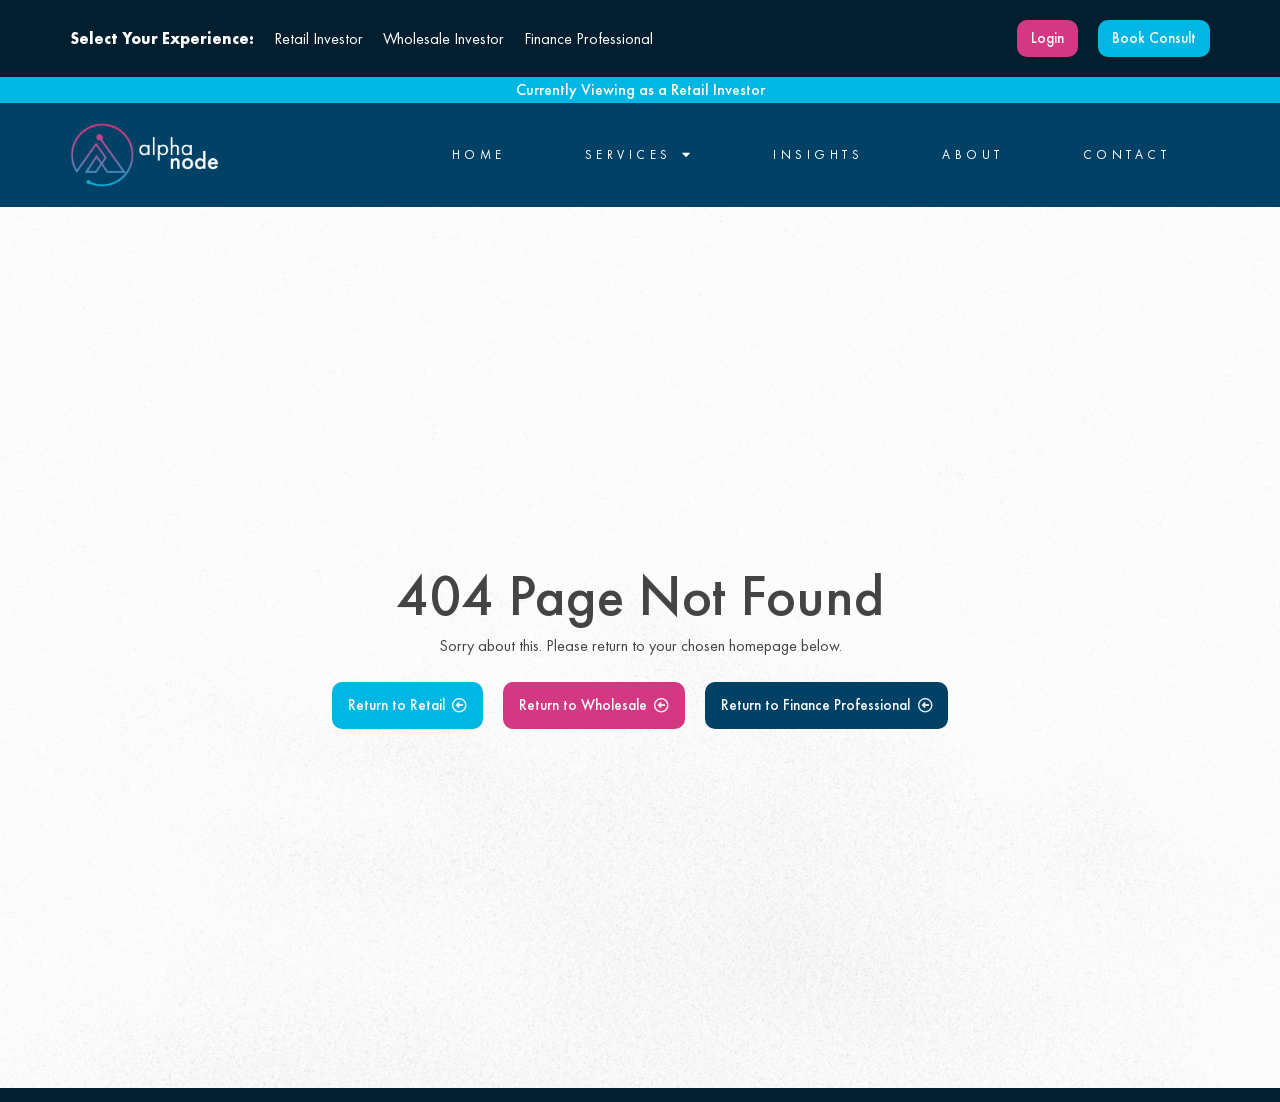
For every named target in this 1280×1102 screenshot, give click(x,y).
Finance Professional (588, 38)
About (973, 155)
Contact (1127, 155)
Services (640, 155)
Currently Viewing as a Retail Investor (640, 89)
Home (479, 155)
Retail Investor (318, 38)
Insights (818, 155)
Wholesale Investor (443, 38)
